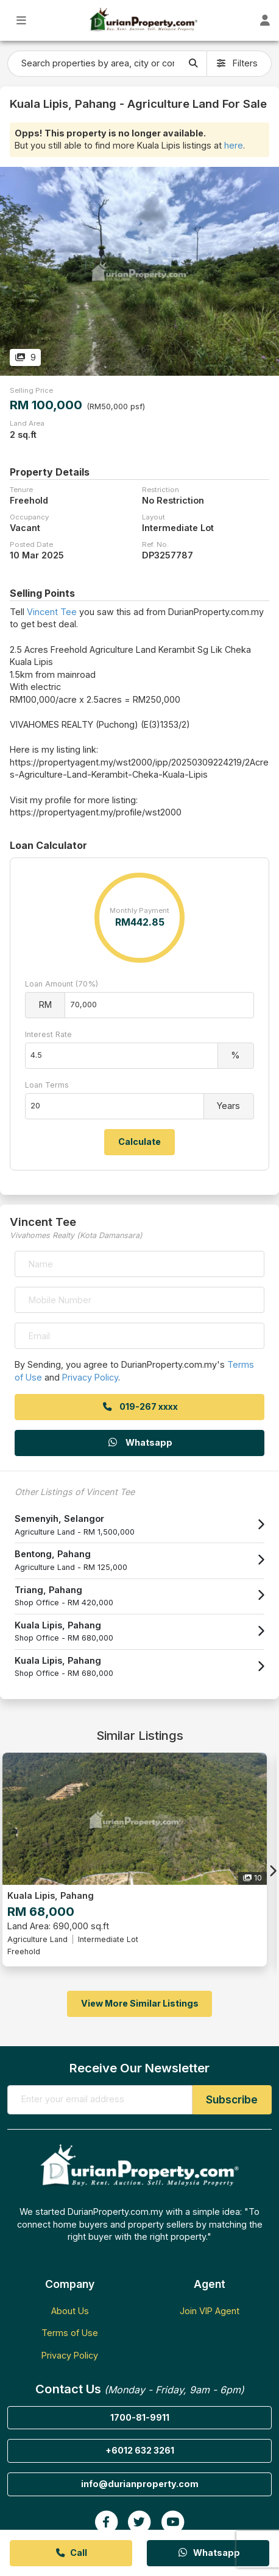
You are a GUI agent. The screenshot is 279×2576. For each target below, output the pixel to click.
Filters (237, 63)
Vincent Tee (52, 612)
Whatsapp (139, 1442)
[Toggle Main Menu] (21, 20)
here (233, 145)
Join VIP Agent (209, 2311)
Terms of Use (69, 2333)
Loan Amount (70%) (61, 983)
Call (71, 2552)
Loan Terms (47, 1084)
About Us (70, 2311)
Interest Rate (48, 1034)
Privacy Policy (90, 1377)
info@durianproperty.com (140, 2484)
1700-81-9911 (139, 2417)
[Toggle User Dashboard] (265, 20)
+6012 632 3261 (139, 2450)
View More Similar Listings (140, 2003)
